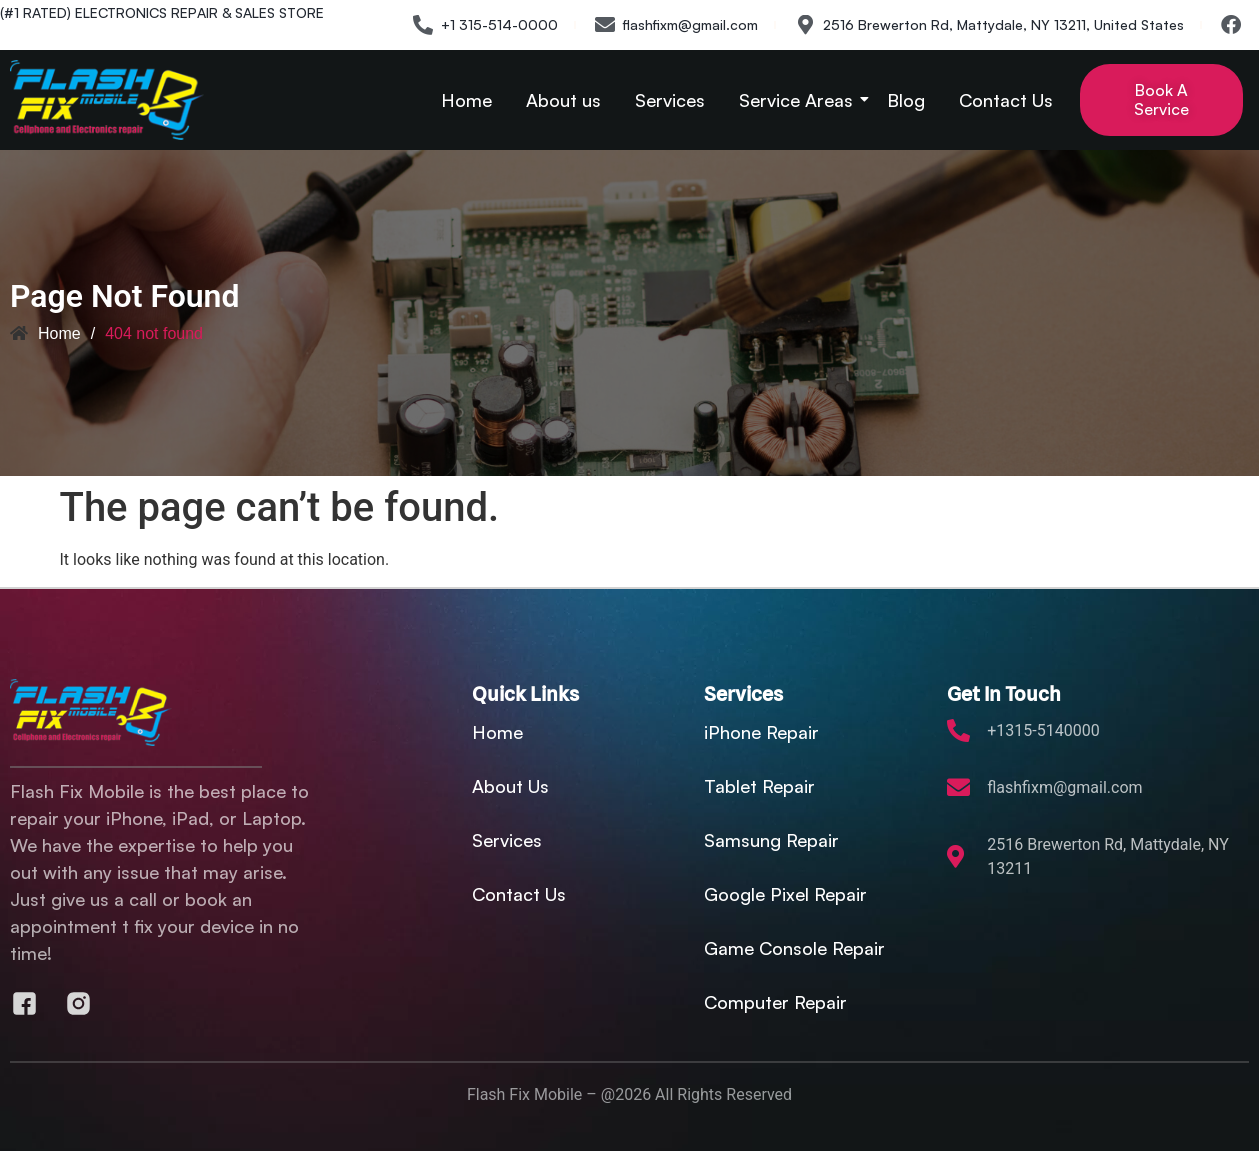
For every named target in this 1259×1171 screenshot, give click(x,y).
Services (670, 100)
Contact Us (1006, 100)
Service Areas (799, 100)
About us (563, 100)
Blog (906, 100)
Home (466, 100)
